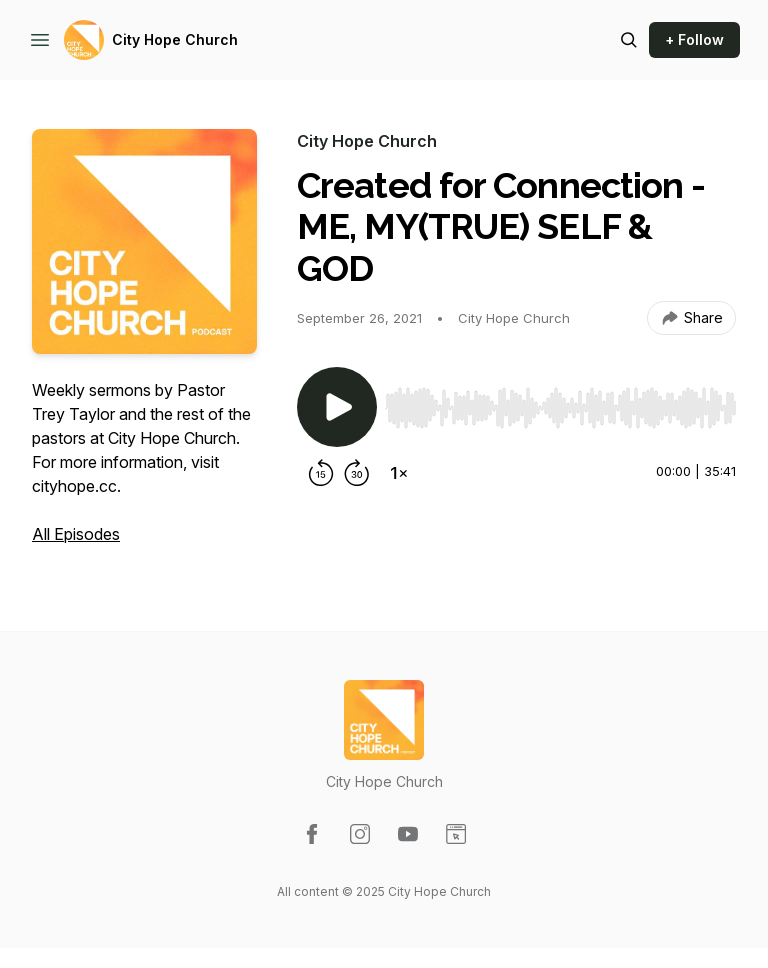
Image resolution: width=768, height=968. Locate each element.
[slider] (560, 408)
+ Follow (694, 39)
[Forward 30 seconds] (357, 473)
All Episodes (76, 534)
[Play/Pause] (337, 407)
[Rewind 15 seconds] (321, 473)
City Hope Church (175, 39)
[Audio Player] (560, 402)
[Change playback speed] (399, 473)
